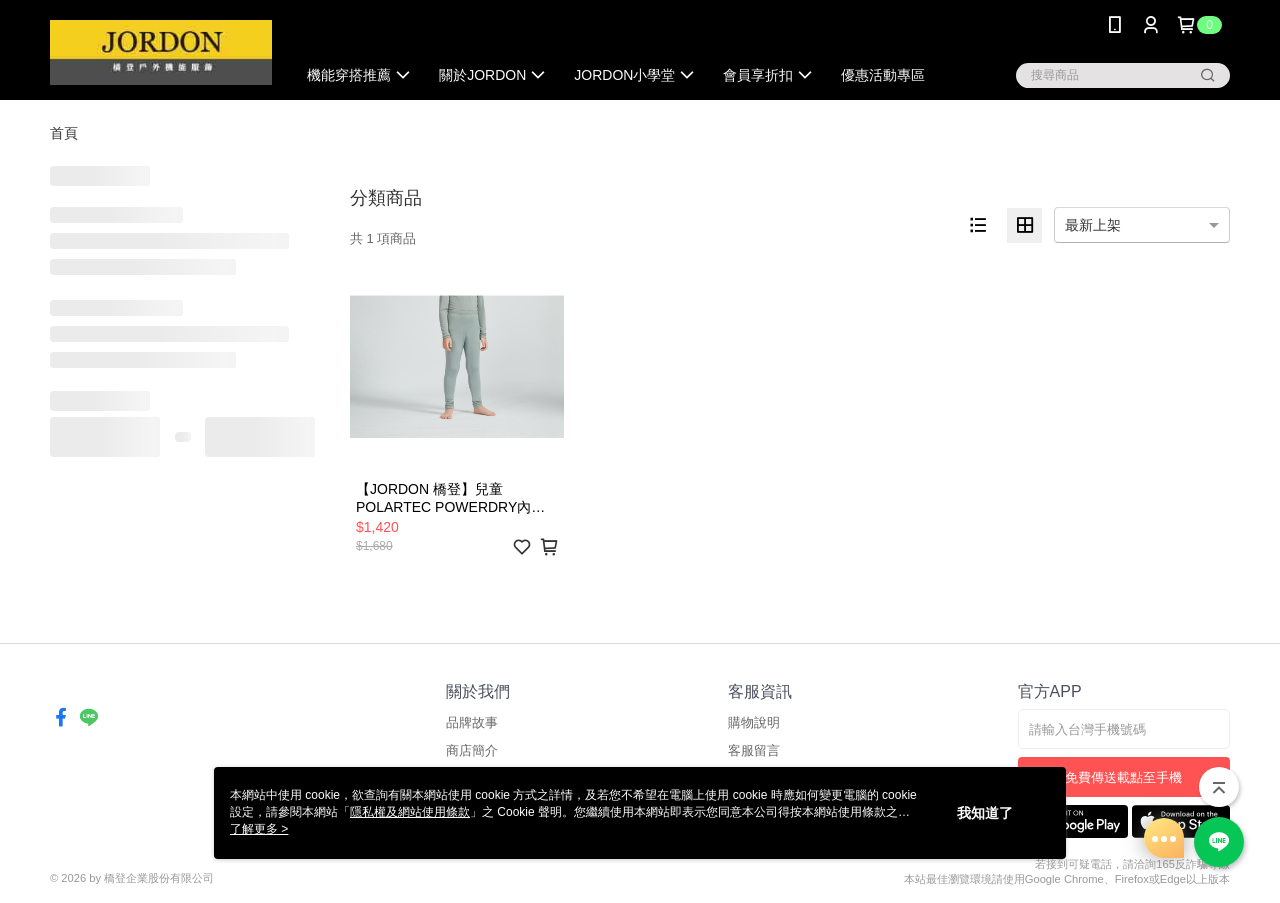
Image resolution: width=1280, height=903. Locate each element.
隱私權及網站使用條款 (410, 812)
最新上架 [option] (1093, 225)
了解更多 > (259, 829)
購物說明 (754, 722)
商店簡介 (472, 750)
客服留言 (754, 750)
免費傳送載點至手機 (1123, 777)
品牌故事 (472, 722)
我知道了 (985, 813)
